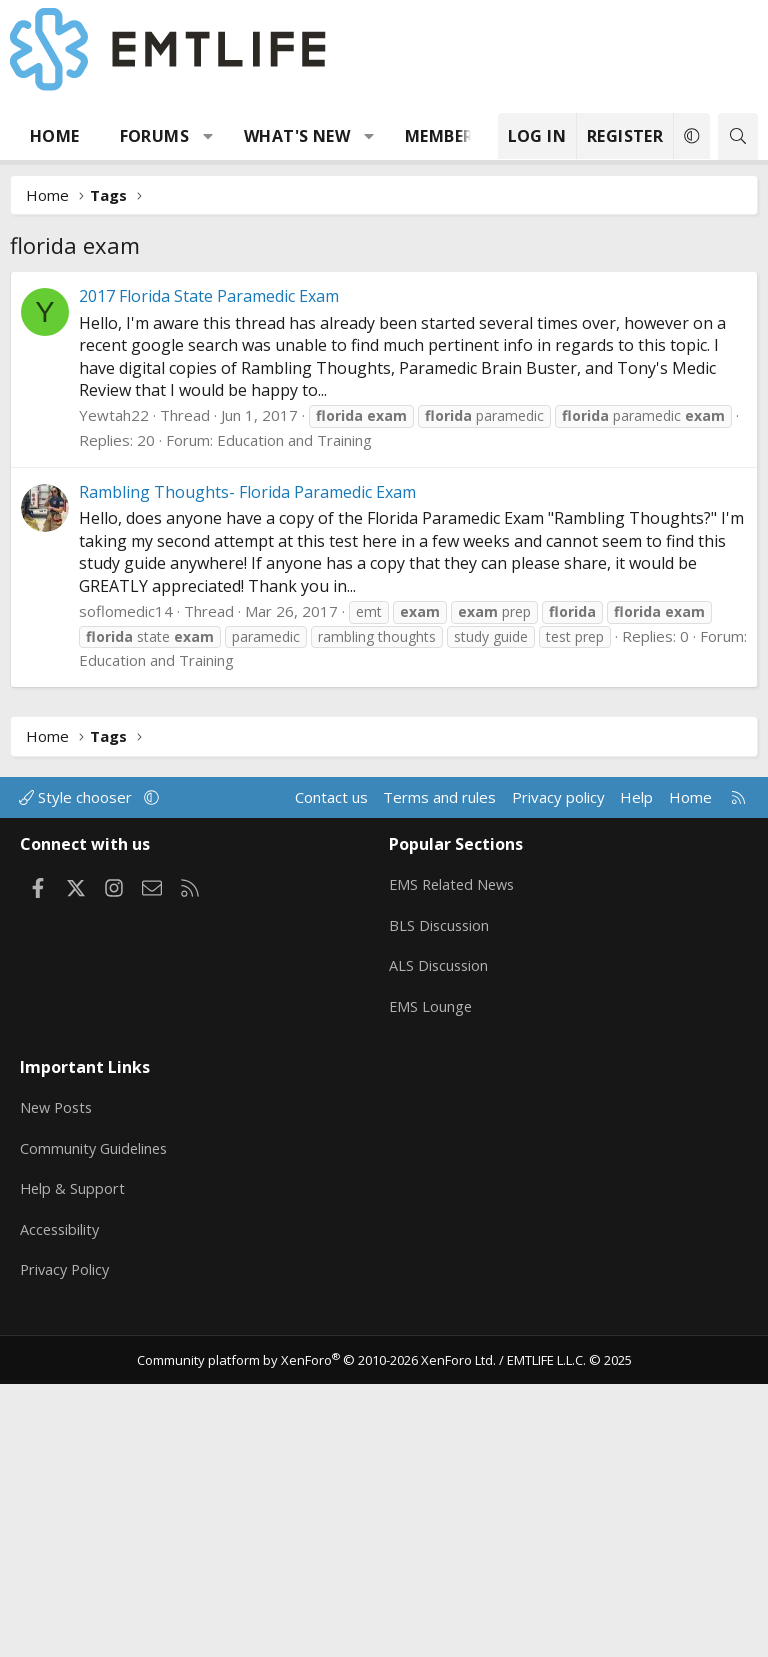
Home (55, 136)
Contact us (331, 1097)
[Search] (738, 136)
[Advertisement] (384, 421)
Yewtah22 (114, 715)
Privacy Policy (67, 1547)
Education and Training (294, 740)
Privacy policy (558, 1097)
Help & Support (73, 1469)
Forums (154, 136)
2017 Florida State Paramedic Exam (209, 596)
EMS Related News (455, 1181)
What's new (297, 136)
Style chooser (77, 1097)
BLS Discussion (440, 1220)
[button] (208, 136)
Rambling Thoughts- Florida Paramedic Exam (247, 792)
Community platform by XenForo (316, 1633)
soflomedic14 (126, 911)
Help (636, 1097)
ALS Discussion (440, 1259)
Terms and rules (439, 1097)
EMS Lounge (431, 1298)
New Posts (58, 1391)
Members (444, 136)
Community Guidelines (96, 1430)
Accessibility (61, 1508)
